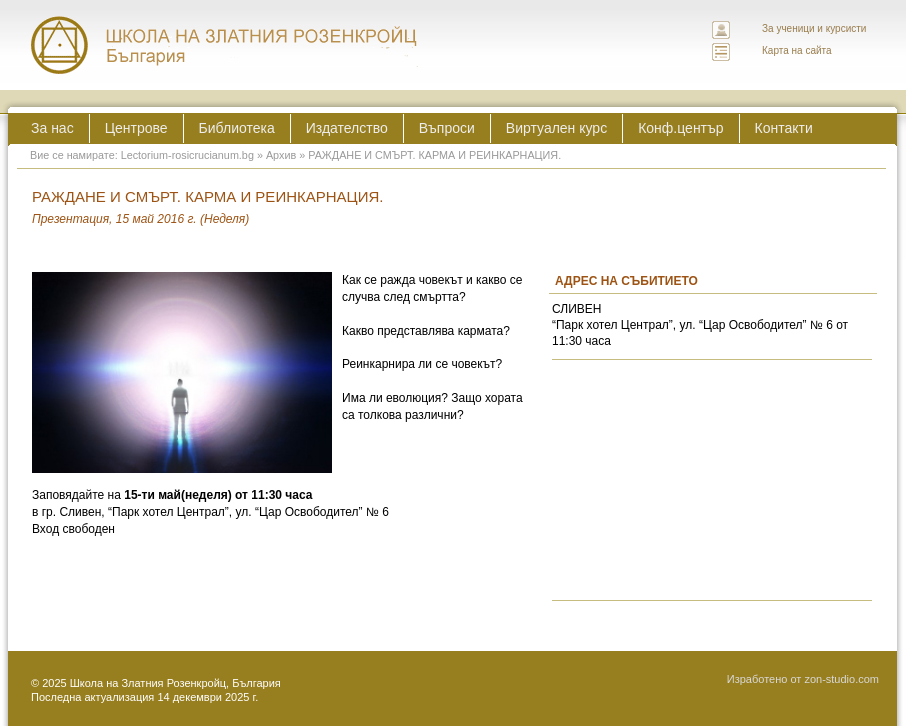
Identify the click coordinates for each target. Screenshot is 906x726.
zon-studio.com (841, 679)
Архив (281, 155)
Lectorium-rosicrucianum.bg (187, 155)
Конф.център (680, 128)
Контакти (784, 128)
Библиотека (237, 128)
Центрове (136, 128)
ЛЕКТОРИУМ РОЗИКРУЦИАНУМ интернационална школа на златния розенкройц (225, 45)
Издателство (347, 128)
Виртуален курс (556, 128)
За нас (52, 128)
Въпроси (447, 128)
